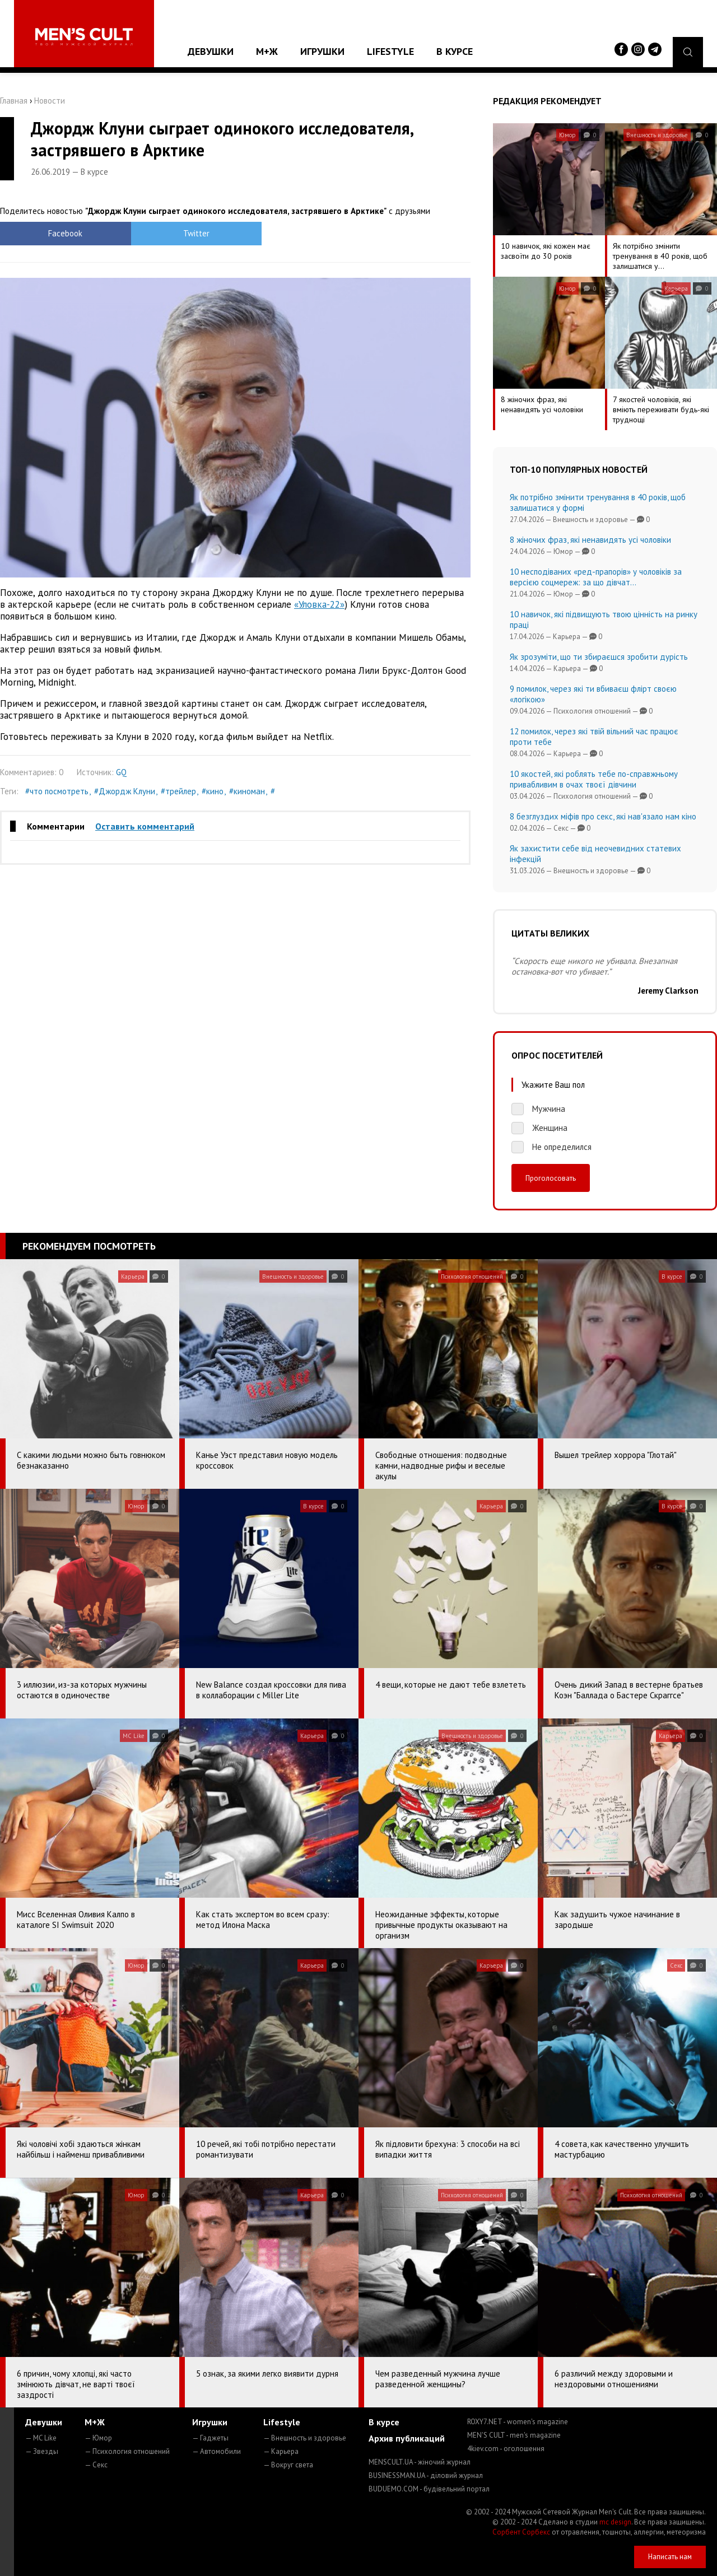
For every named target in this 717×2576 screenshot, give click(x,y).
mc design (615, 2522)
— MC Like (41, 2438)
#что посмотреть (57, 791)
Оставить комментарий (144, 826)
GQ (121, 772)
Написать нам (670, 2556)
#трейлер (178, 791)
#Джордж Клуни (124, 791)
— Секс (96, 2465)
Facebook (59, 233)
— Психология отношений (127, 2451)
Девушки (211, 51)
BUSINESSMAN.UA (426, 2475)
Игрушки (322, 51)
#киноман (247, 791)
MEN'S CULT (514, 2435)
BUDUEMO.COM (429, 2489)
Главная (13, 100)
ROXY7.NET (517, 2421)
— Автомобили (216, 2451)
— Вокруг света (288, 2465)
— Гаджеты (210, 2438)
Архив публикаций (407, 2438)
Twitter (177, 233)
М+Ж (267, 51)
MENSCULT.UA (420, 2462)
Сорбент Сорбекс (521, 2532)
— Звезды (41, 2451)
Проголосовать (550, 1178)
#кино (213, 791)
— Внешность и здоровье (304, 2438)
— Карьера (281, 2451)
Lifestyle (390, 51)
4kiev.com (505, 2448)
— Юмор (98, 2438)
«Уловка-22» (319, 604)
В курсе (454, 51)
